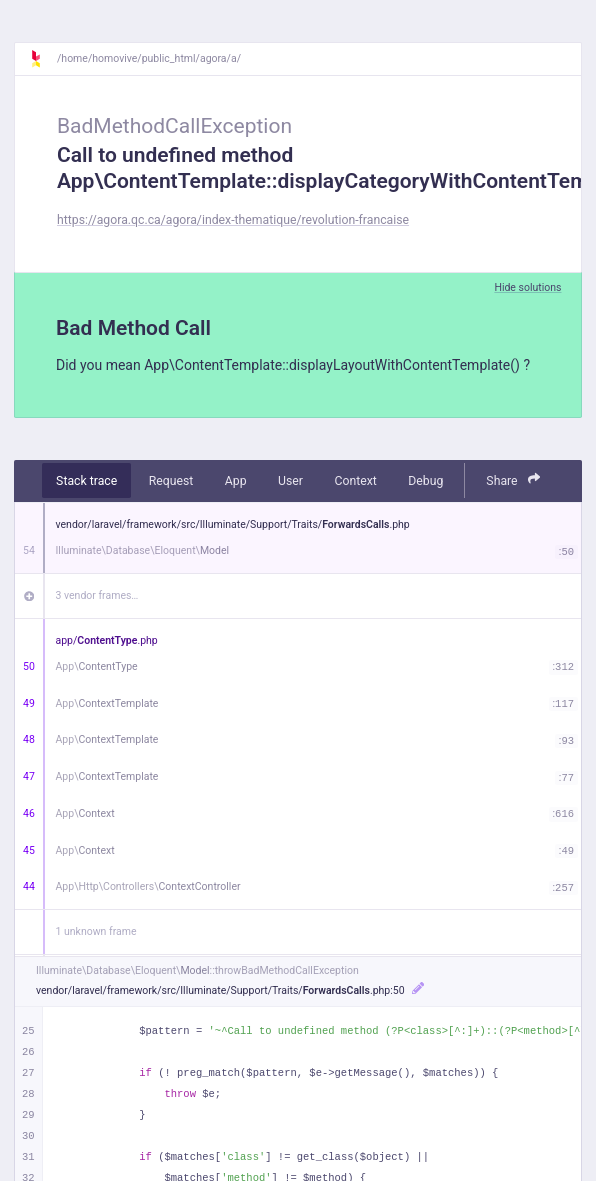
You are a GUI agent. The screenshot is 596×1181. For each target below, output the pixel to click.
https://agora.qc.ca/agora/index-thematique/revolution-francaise (233, 220)
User (290, 481)
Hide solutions (527, 287)
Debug (425, 481)
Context (355, 481)
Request (171, 481)
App (236, 481)
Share (513, 479)
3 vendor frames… (97, 595)
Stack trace (86, 481)
